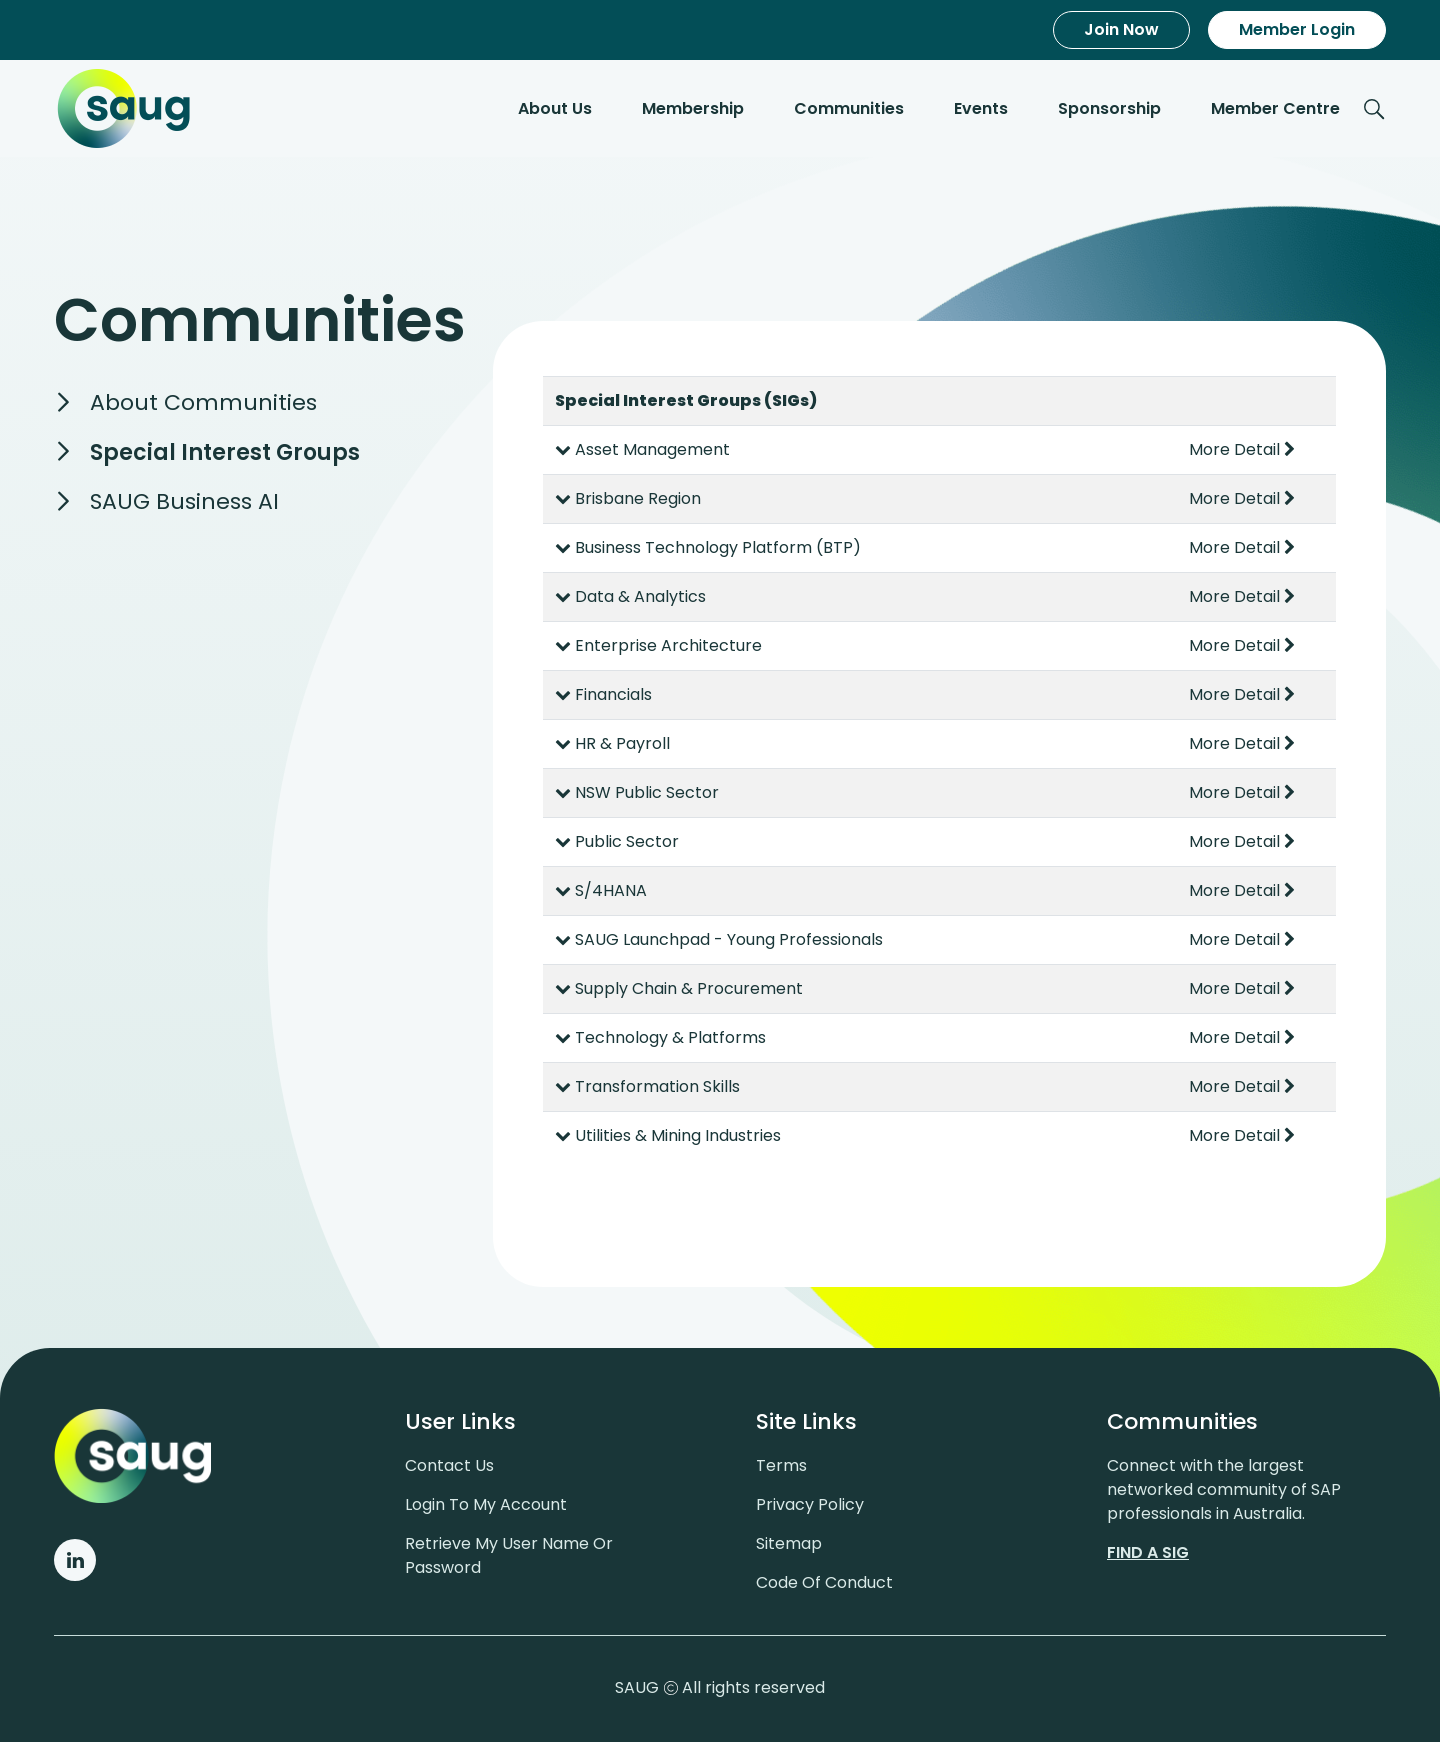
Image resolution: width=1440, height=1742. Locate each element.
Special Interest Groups (225, 452)
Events (981, 108)
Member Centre (1275, 108)
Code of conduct (824, 1582)
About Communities (203, 402)
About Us (555, 108)
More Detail (1242, 449)
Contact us (449, 1465)
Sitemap (789, 1543)
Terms (781, 1465)
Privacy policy (810, 1504)
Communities (849, 108)
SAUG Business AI (184, 501)
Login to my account (486, 1504)
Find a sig (1148, 1552)
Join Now (1121, 29)
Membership (693, 108)
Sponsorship (1109, 108)
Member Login (1297, 29)
